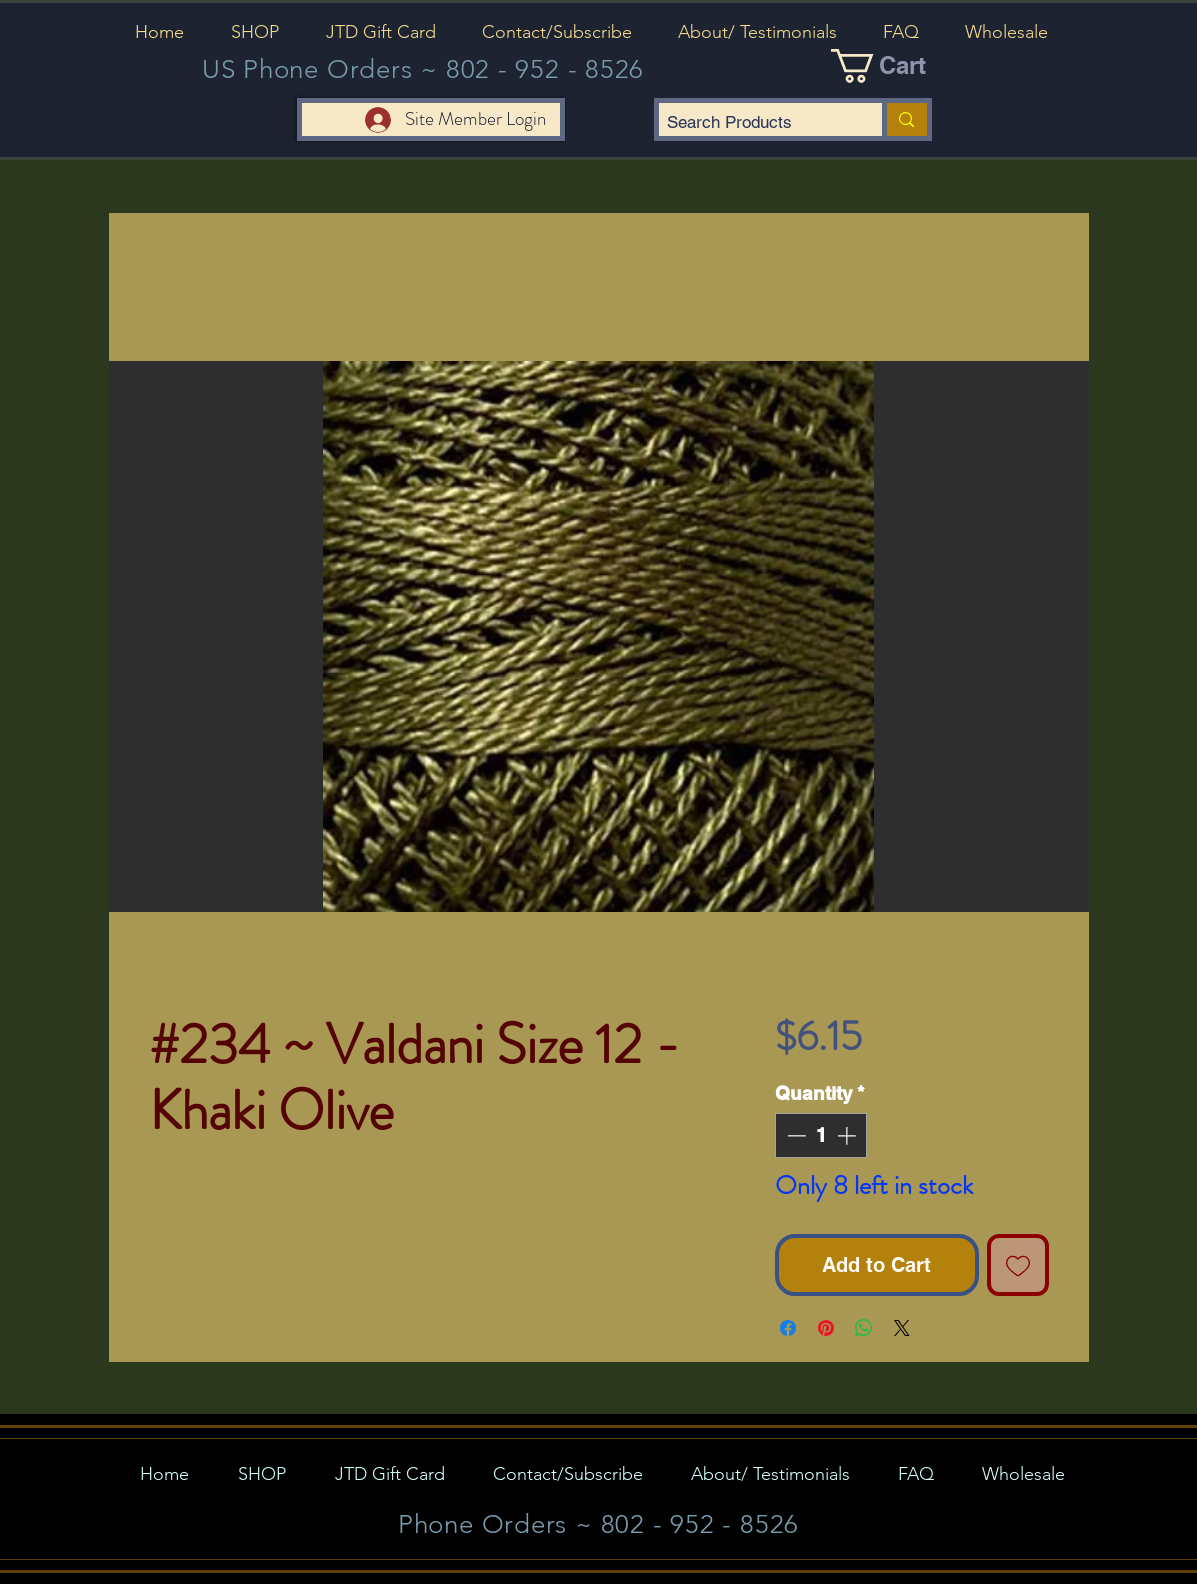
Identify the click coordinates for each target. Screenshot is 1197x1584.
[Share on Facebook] (788, 1328)
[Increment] (848, 1135)
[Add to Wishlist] (1018, 1265)
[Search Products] (754, 123)
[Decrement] (794, 1135)
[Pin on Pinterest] (826, 1328)
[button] (255, 32)
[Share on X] (902, 1328)
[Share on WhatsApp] (864, 1328)
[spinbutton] (821, 1135)
